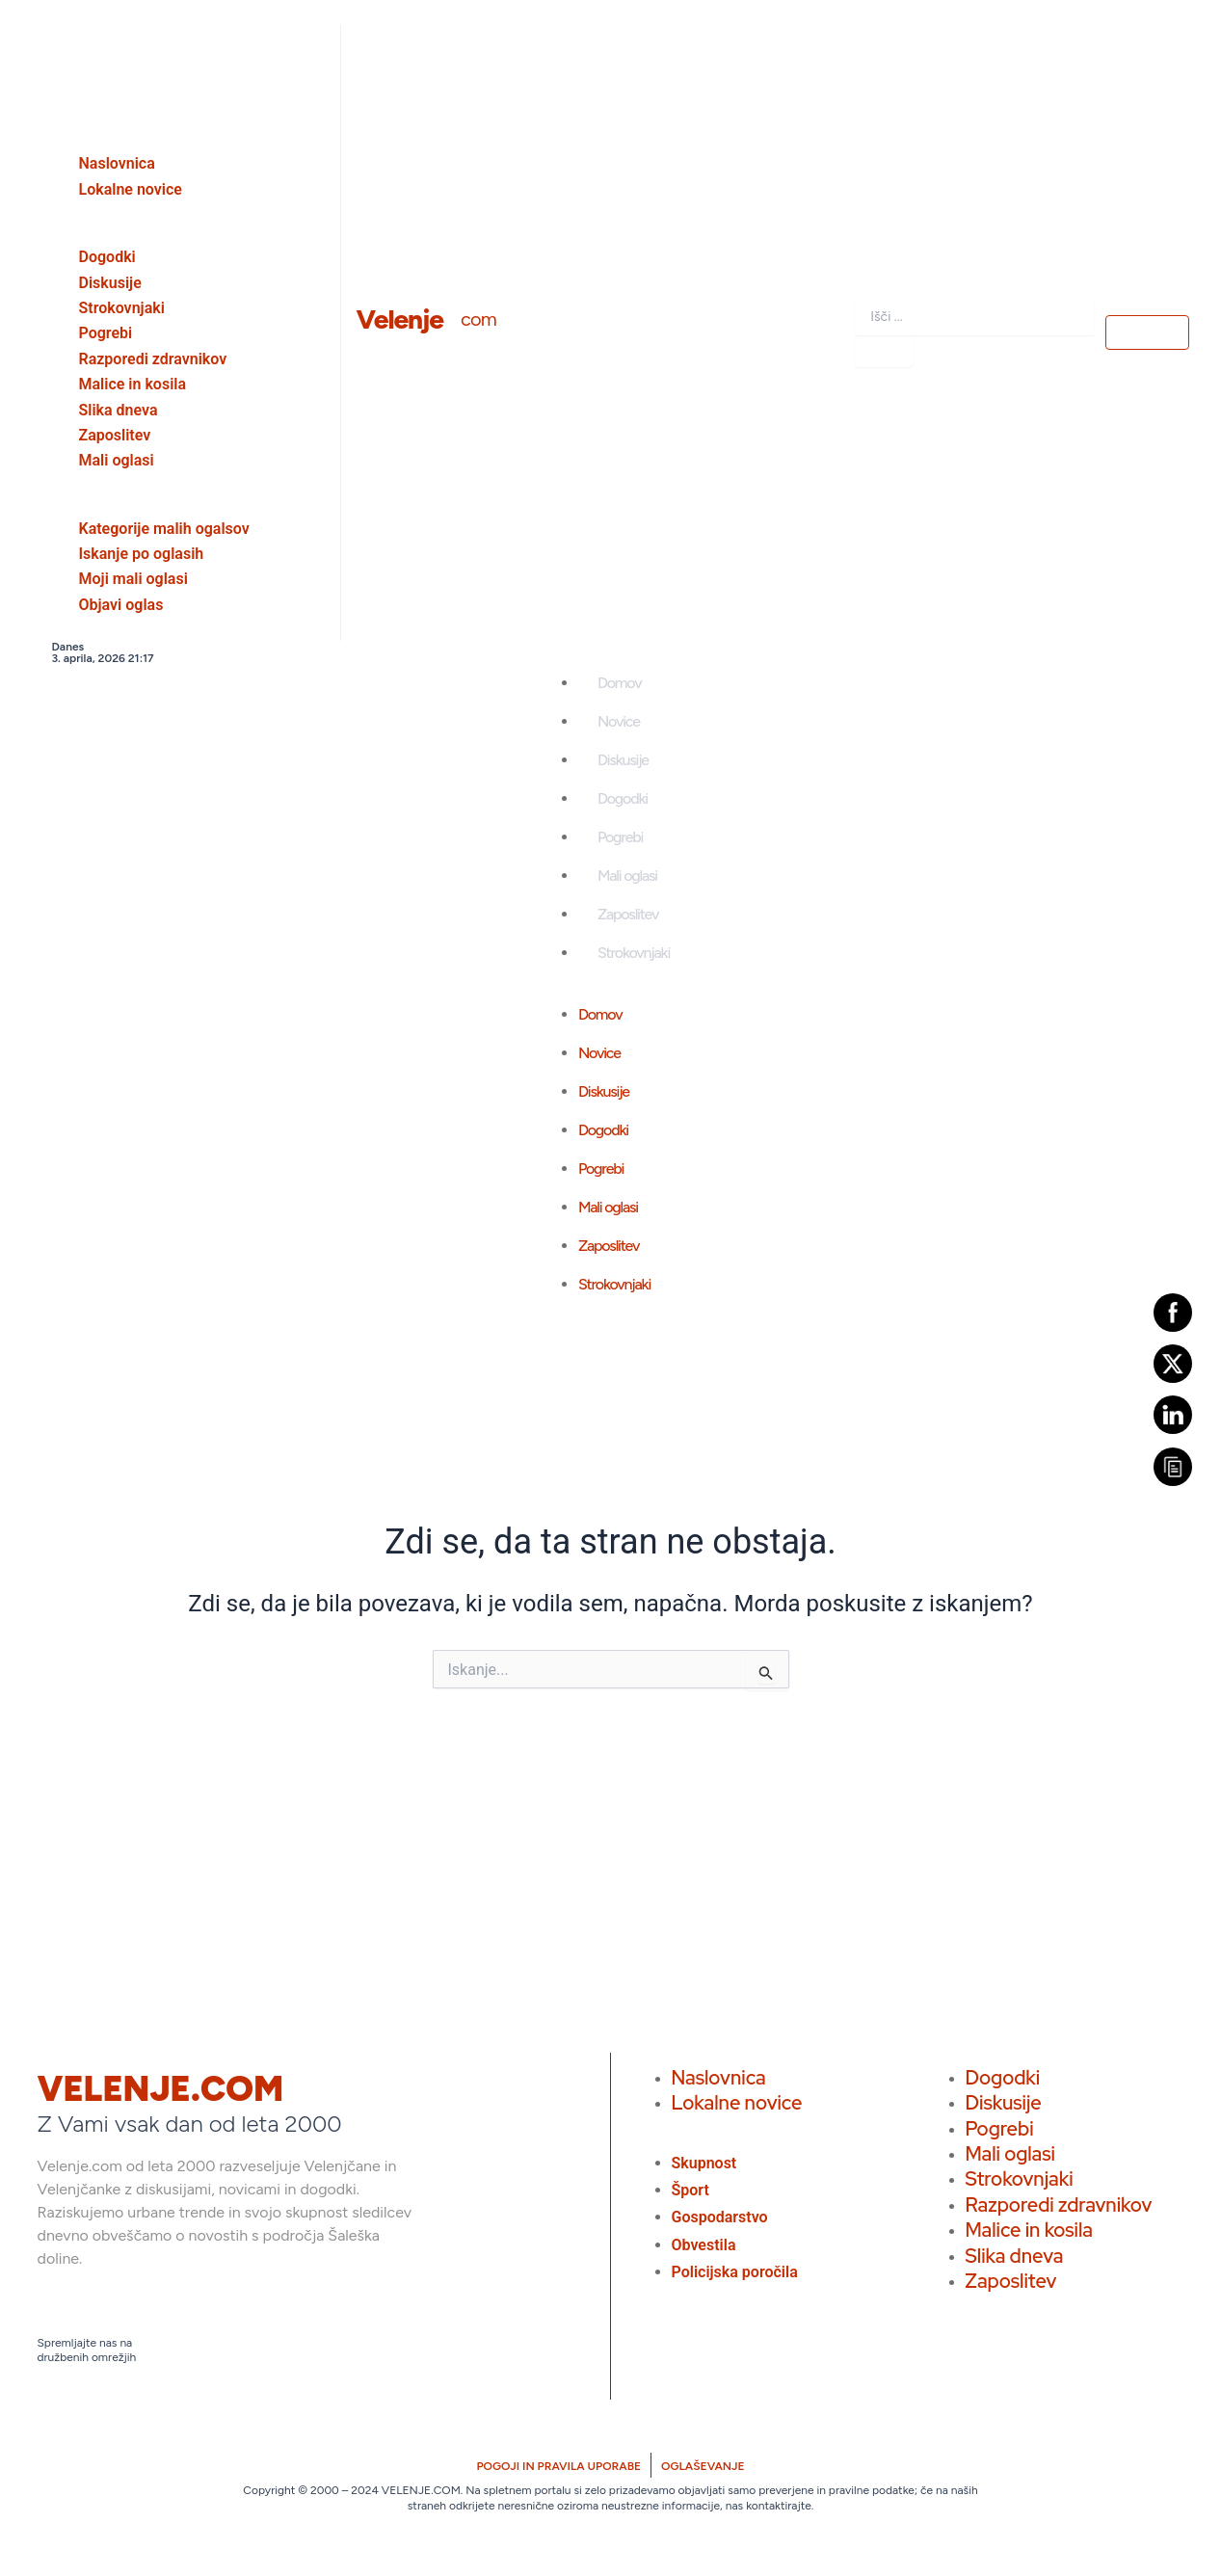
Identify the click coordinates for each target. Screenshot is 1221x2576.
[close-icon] (39, 42)
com (478, 319)
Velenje (400, 319)
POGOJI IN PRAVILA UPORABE (558, 2466)
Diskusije (623, 760)
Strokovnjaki (633, 952)
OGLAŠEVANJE (703, 2466)
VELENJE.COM (161, 2089)
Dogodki (622, 798)
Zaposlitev (627, 914)
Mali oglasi (627, 875)
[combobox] (974, 316)
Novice (618, 721)
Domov (619, 683)
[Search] (884, 352)
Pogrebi (620, 837)
